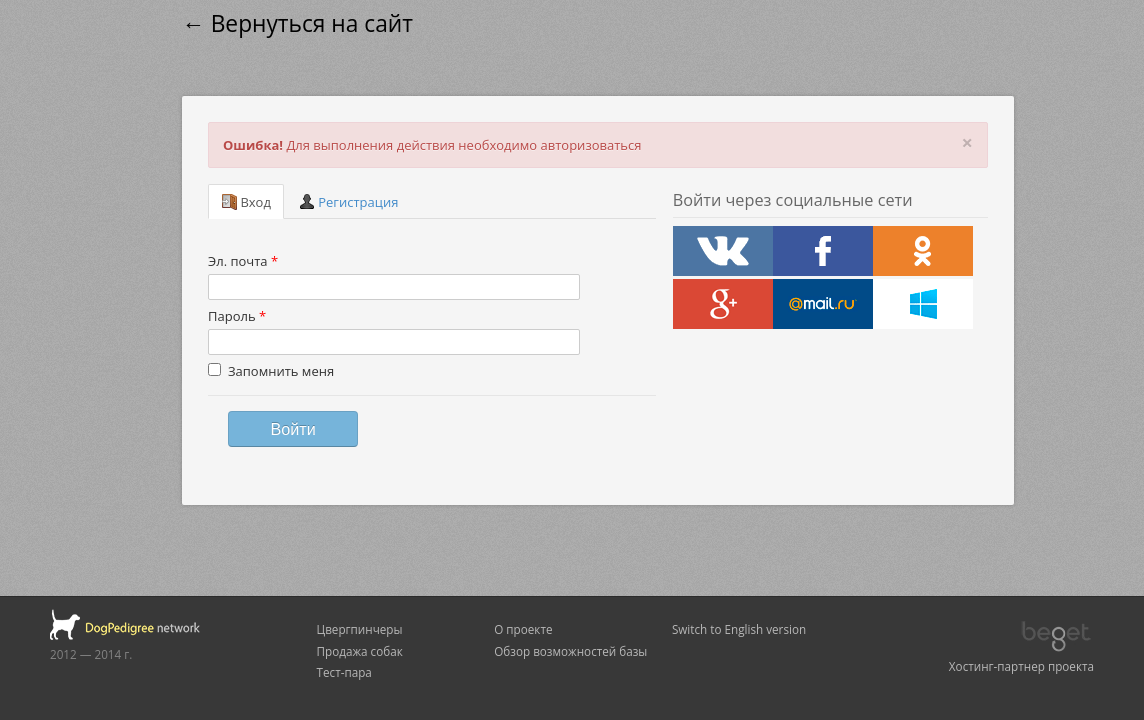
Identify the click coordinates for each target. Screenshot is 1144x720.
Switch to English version (739, 629)
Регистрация (349, 202)
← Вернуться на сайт (297, 23)
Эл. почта (243, 261)
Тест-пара (344, 672)
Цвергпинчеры (360, 629)
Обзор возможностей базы (570, 651)
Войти (292, 429)
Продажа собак (360, 651)
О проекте (523, 629)
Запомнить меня (271, 371)
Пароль (237, 316)
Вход (246, 202)
